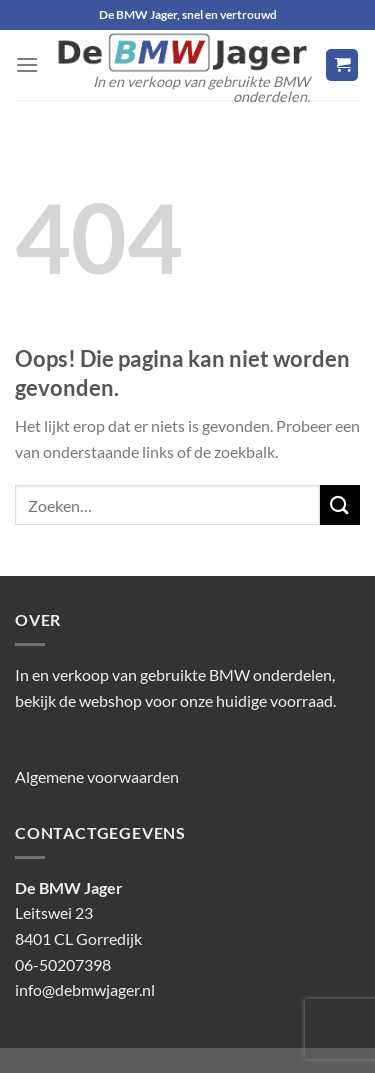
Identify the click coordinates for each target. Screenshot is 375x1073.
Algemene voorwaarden (97, 776)
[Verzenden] (340, 504)
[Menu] (27, 64)
